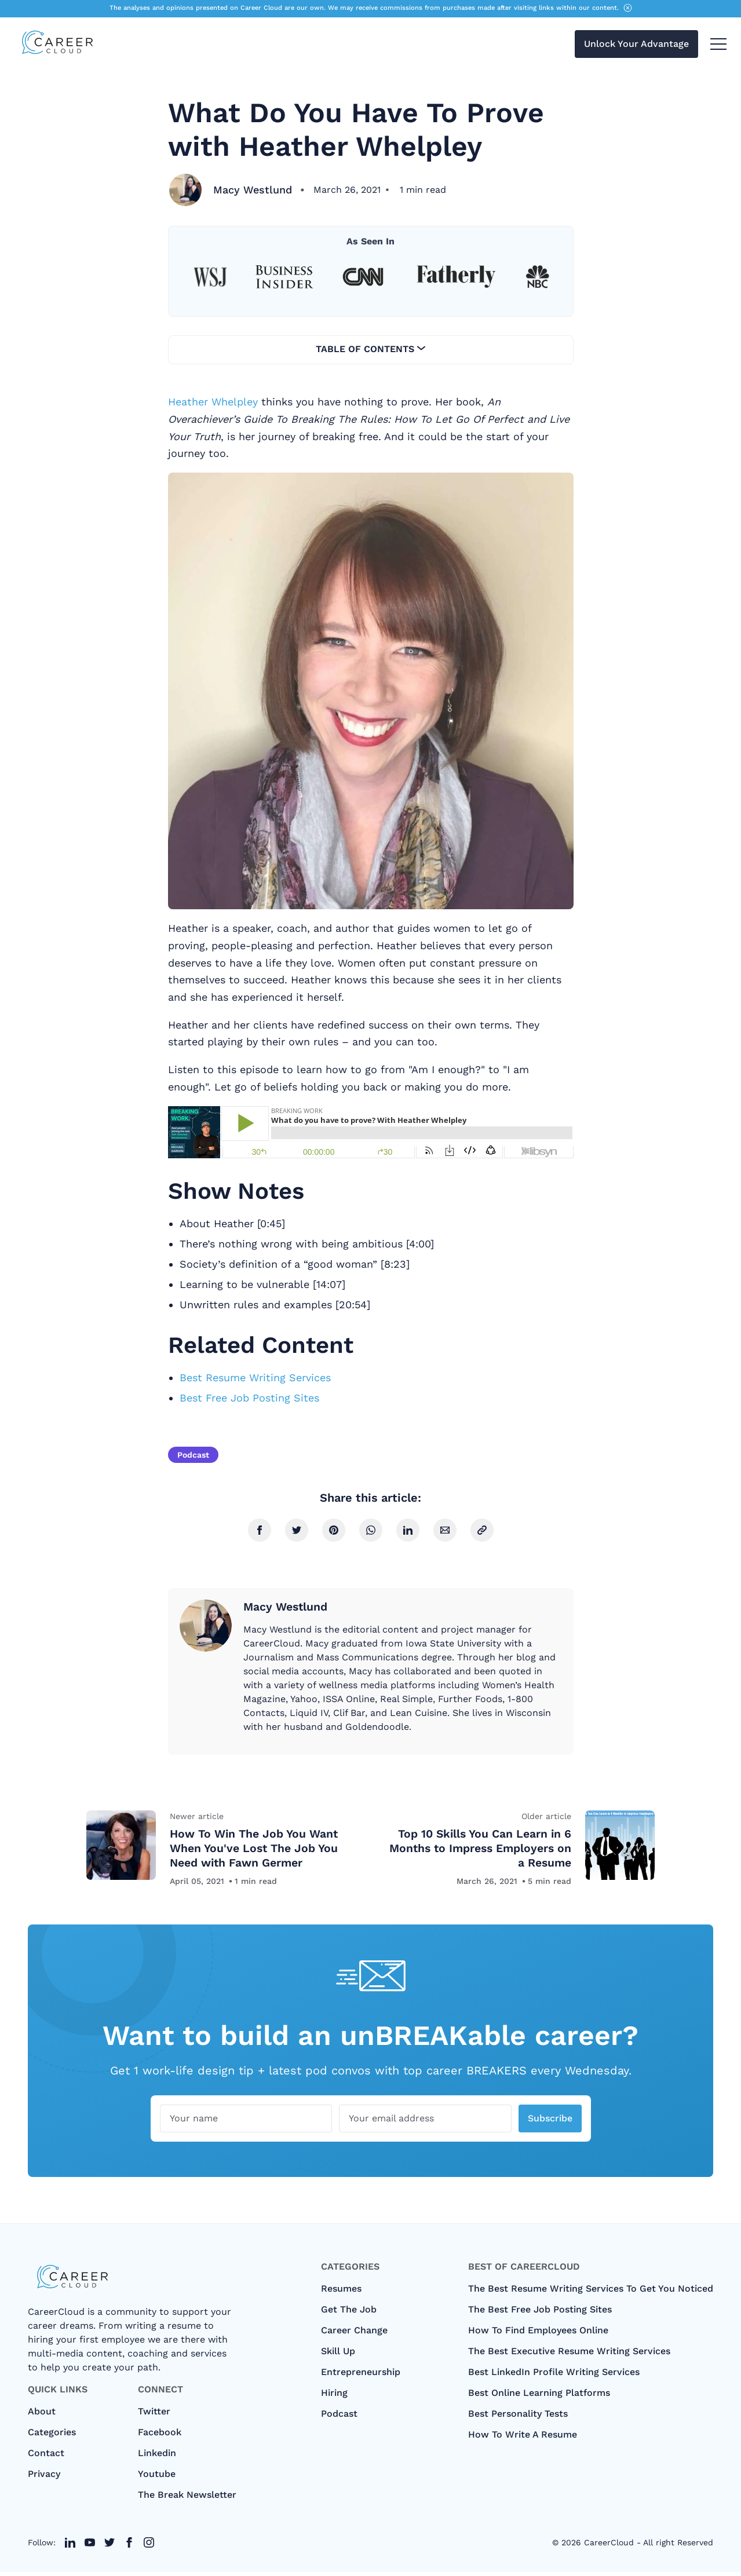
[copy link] (482, 1530)
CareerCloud (609, 2546)
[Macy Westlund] (185, 190)
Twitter (154, 2415)
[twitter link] (70, 2546)
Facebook (159, 2436)
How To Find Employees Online (538, 2334)
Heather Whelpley (213, 402)
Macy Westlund (254, 190)
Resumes (341, 2292)
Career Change (354, 2334)
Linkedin (157, 2456)
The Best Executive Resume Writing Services (569, 2355)
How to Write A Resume (522, 2438)
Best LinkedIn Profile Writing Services (554, 2375)
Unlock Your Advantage (636, 44)
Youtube (157, 2477)
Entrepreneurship (360, 2375)
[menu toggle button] (718, 45)
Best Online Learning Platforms (539, 2396)
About (42, 2415)
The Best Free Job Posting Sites (540, 2313)
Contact (46, 2456)
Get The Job (349, 2313)
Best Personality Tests (518, 2417)
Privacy (44, 2477)
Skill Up (338, 2355)
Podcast (193, 1454)
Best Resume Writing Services (255, 1377)
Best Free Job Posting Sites (249, 1398)
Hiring (334, 2396)
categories (52, 2436)
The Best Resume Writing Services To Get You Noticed (590, 2292)
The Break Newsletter (187, 2498)
